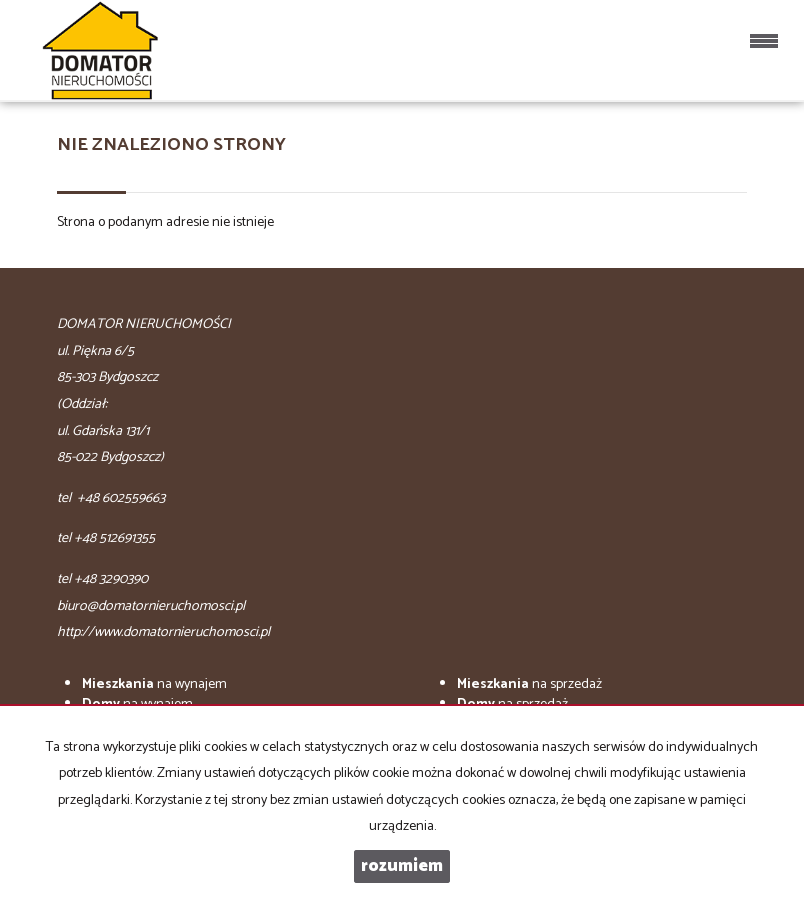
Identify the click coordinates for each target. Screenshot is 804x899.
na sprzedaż (529, 684)
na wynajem (154, 684)
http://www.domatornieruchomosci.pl (163, 632)
